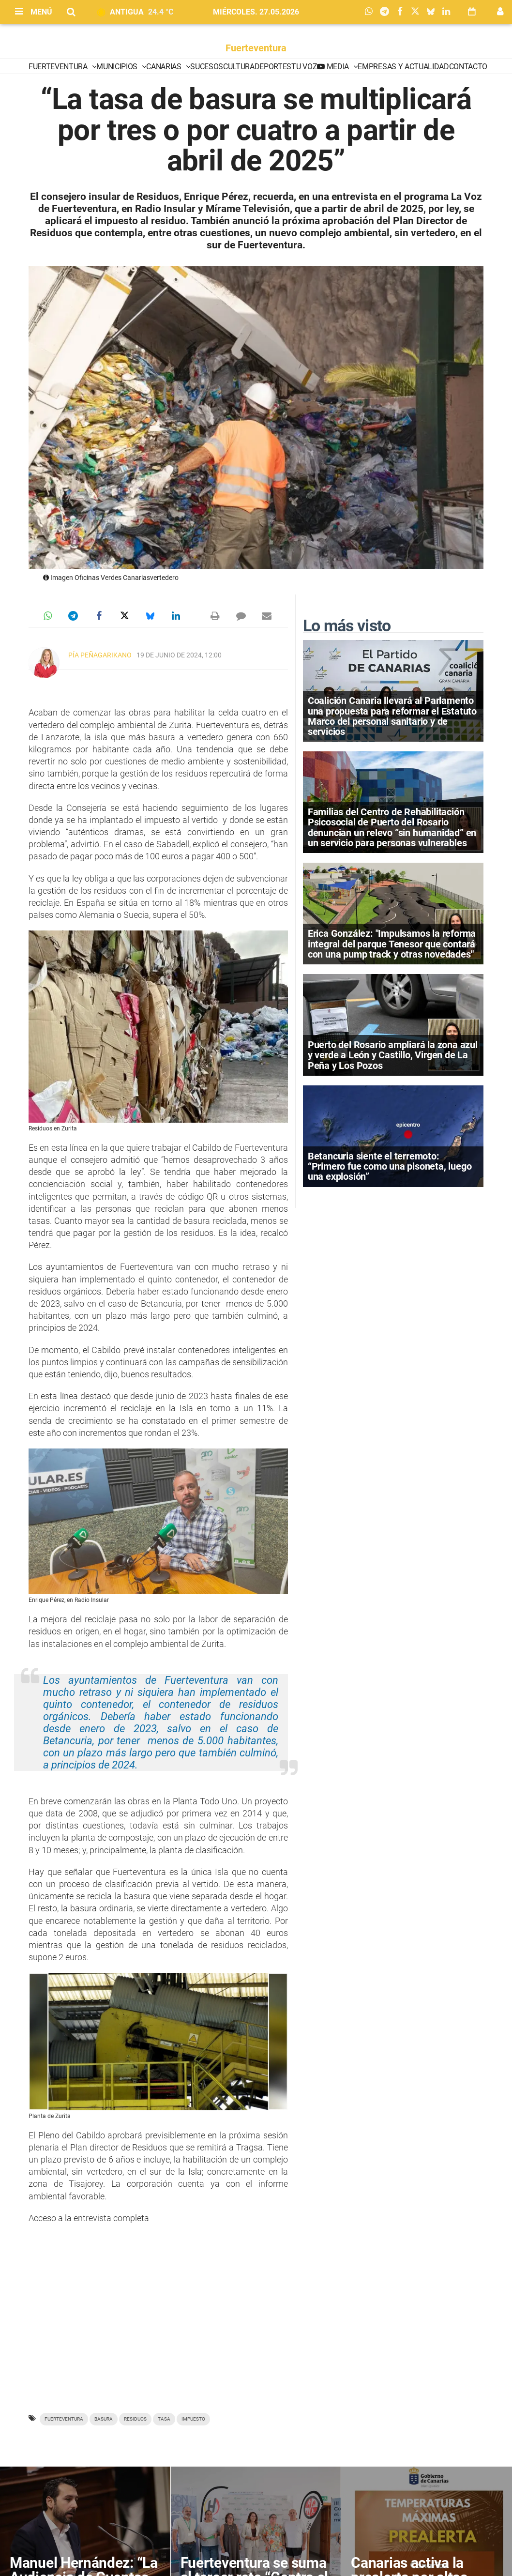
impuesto (193, 2419)
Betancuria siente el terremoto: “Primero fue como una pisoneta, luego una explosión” (390, 1166)
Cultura (239, 66)
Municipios (117, 66)
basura (103, 2419)
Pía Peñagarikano (100, 655)
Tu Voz (304, 66)
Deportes (273, 66)
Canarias (164, 66)
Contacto (468, 66)
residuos (135, 2419)
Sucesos (206, 66)
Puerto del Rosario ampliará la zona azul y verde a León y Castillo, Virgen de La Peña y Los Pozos (393, 1055)
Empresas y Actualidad (403, 66)
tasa (164, 2419)
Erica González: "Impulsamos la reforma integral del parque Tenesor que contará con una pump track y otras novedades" (392, 944)
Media (338, 66)
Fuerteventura (256, 48)
